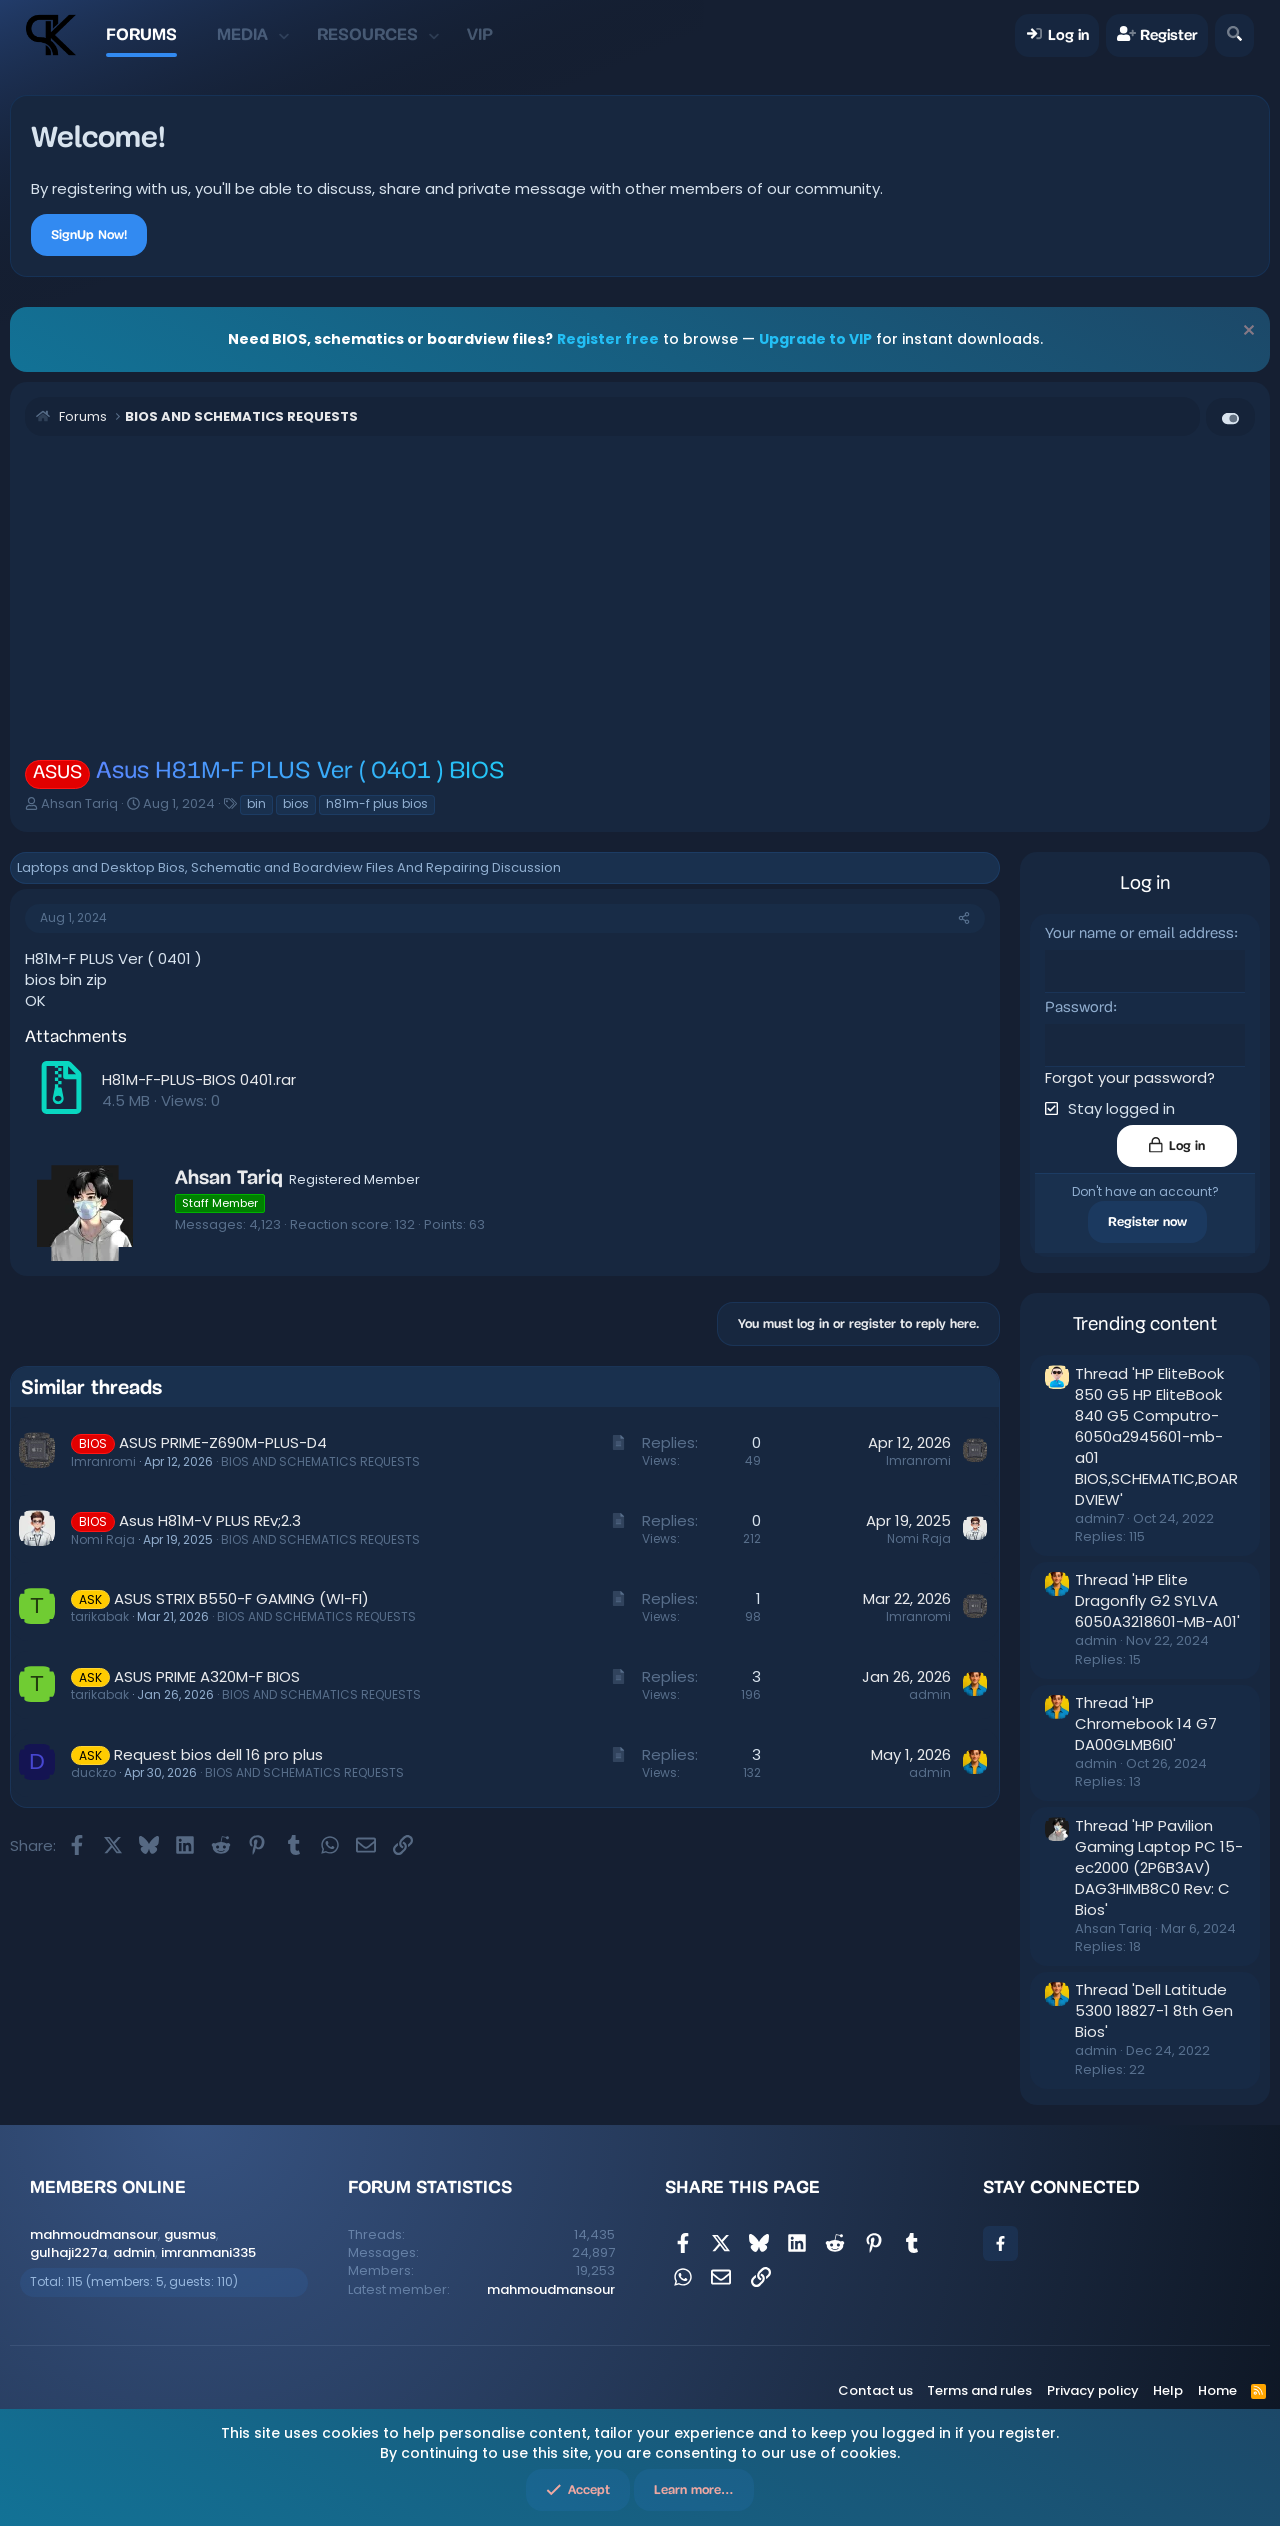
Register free (608, 339)
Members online (108, 2186)
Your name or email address (1139, 934)
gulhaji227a (68, 2251)
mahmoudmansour (94, 2233)
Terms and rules (979, 2389)
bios (296, 803)
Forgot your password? (1130, 1075)
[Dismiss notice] (1246, 332)
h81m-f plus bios (377, 803)
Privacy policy (1093, 2389)
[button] (283, 35)
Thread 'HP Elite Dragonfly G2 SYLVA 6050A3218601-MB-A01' (1157, 1599)
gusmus (190, 2233)
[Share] (964, 918)
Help (1168, 2389)
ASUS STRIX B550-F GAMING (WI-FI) (241, 1598)
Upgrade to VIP (815, 339)
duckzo (93, 1772)
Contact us (875, 2389)
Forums (141, 34)
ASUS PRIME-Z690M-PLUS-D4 (223, 1442)
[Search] (1234, 35)
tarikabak (100, 1616)
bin (256, 803)
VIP (480, 34)
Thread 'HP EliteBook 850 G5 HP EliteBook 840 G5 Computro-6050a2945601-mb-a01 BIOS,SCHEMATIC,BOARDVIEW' (1156, 1435)
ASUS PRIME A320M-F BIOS (207, 1676)
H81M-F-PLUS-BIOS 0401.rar (199, 1079)
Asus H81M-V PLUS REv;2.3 (210, 1520)
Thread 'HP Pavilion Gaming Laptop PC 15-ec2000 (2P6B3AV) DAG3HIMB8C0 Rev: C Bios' (1159, 1866)
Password (1079, 1007)
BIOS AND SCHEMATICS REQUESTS (320, 1461)
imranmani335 (208, 2251)
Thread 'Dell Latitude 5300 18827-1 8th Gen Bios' (1154, 2009)
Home (1217, 2389)
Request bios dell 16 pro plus (218, 1754)
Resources (367, 34)
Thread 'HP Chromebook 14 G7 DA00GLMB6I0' (1146, 1722)
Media (242, 34)
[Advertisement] (640, 596)
